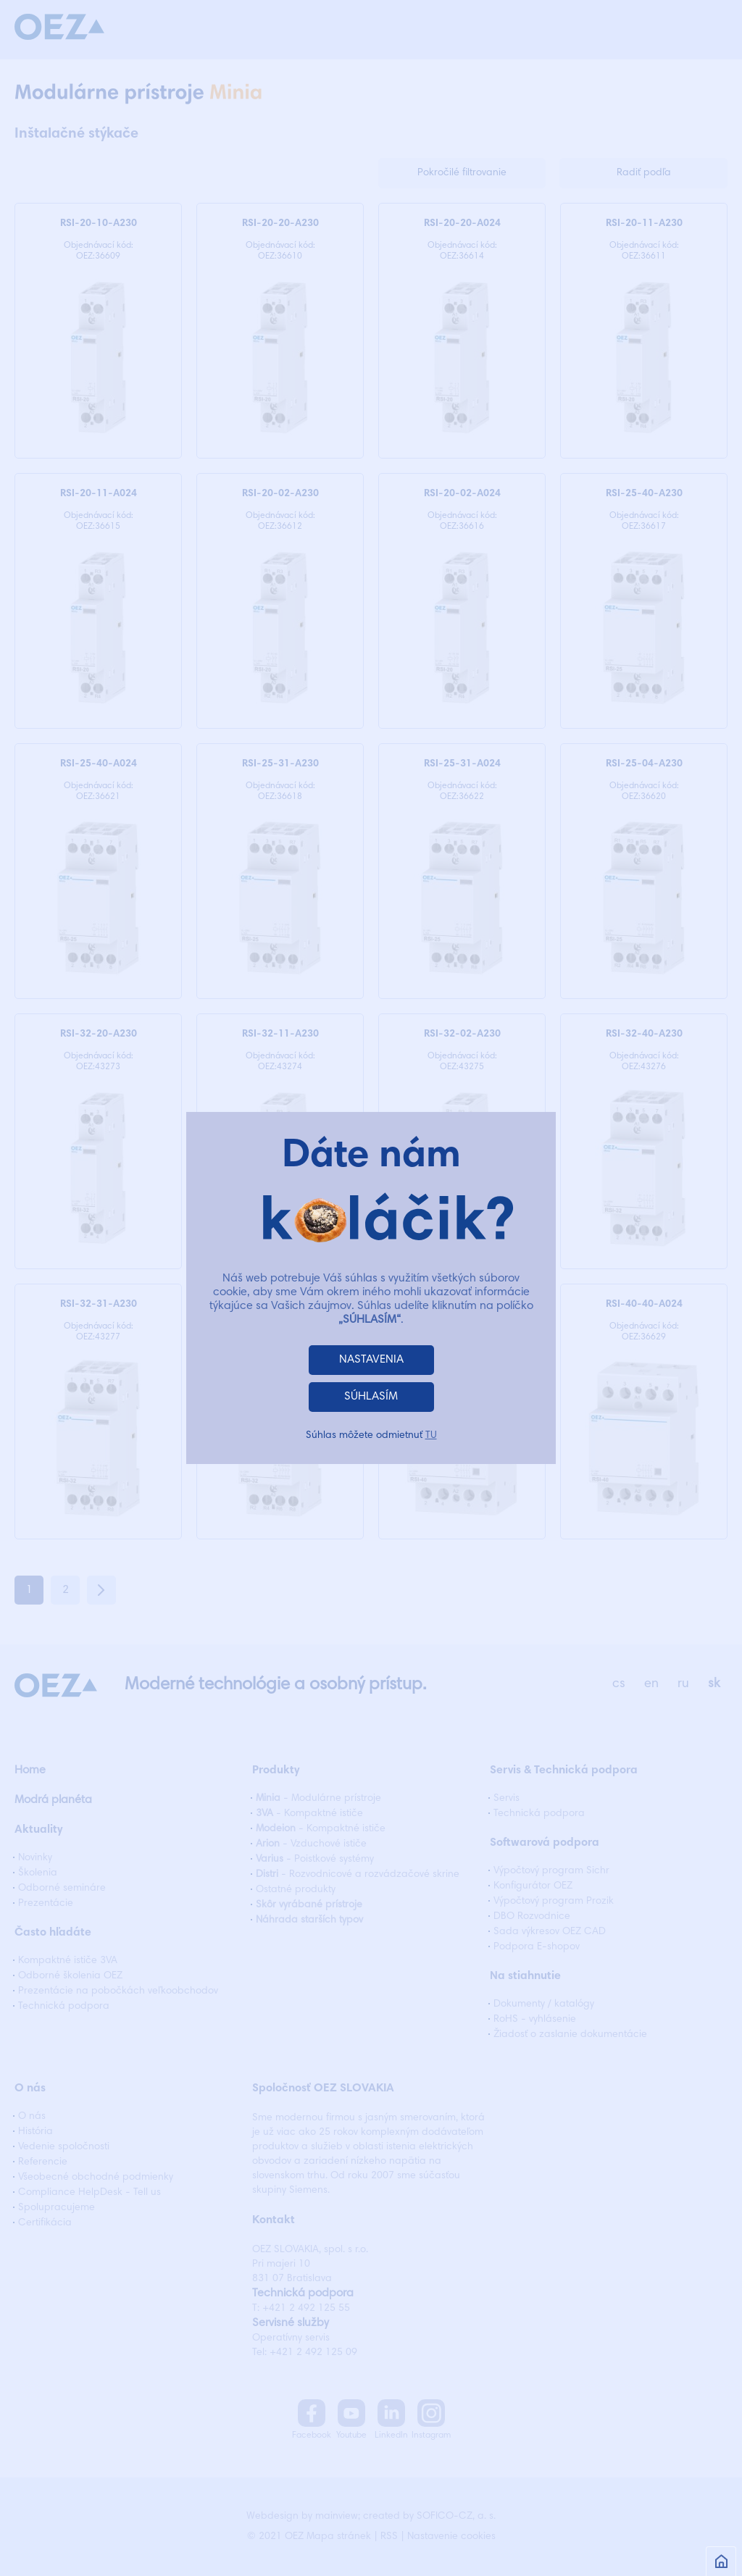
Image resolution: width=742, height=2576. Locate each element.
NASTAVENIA (371, 1360)
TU (431, 1436)
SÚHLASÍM (371, 1396)
